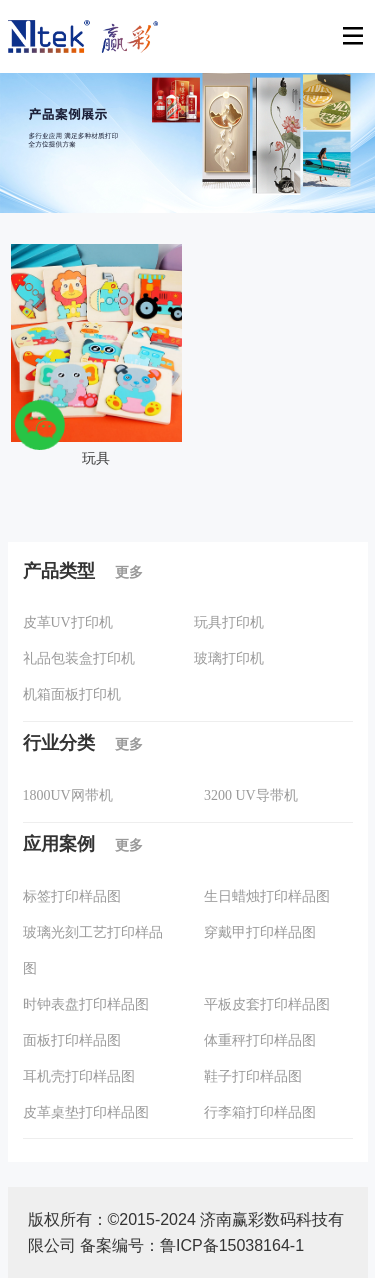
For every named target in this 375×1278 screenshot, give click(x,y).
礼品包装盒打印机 (79, 658)
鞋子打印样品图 (253, 1076)
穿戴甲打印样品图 (260, 932)
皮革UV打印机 (68, 622)
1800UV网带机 (68, 795)
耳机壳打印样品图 (79, 1076)
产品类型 (83, 571)
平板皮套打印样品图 (267, 1004)
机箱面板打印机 (72, 694)
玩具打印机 (229, 622)
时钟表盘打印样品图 (86, 1004)
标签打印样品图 (72, 896)
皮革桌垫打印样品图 (86, 1112)
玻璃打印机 (229, 658)
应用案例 (83, 844)
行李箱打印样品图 (260, 1112)
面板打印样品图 (72, 1040)
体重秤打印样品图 (260, 1040)
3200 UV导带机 (251, 795)
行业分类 (83, 743)
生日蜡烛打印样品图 (267, 896)
